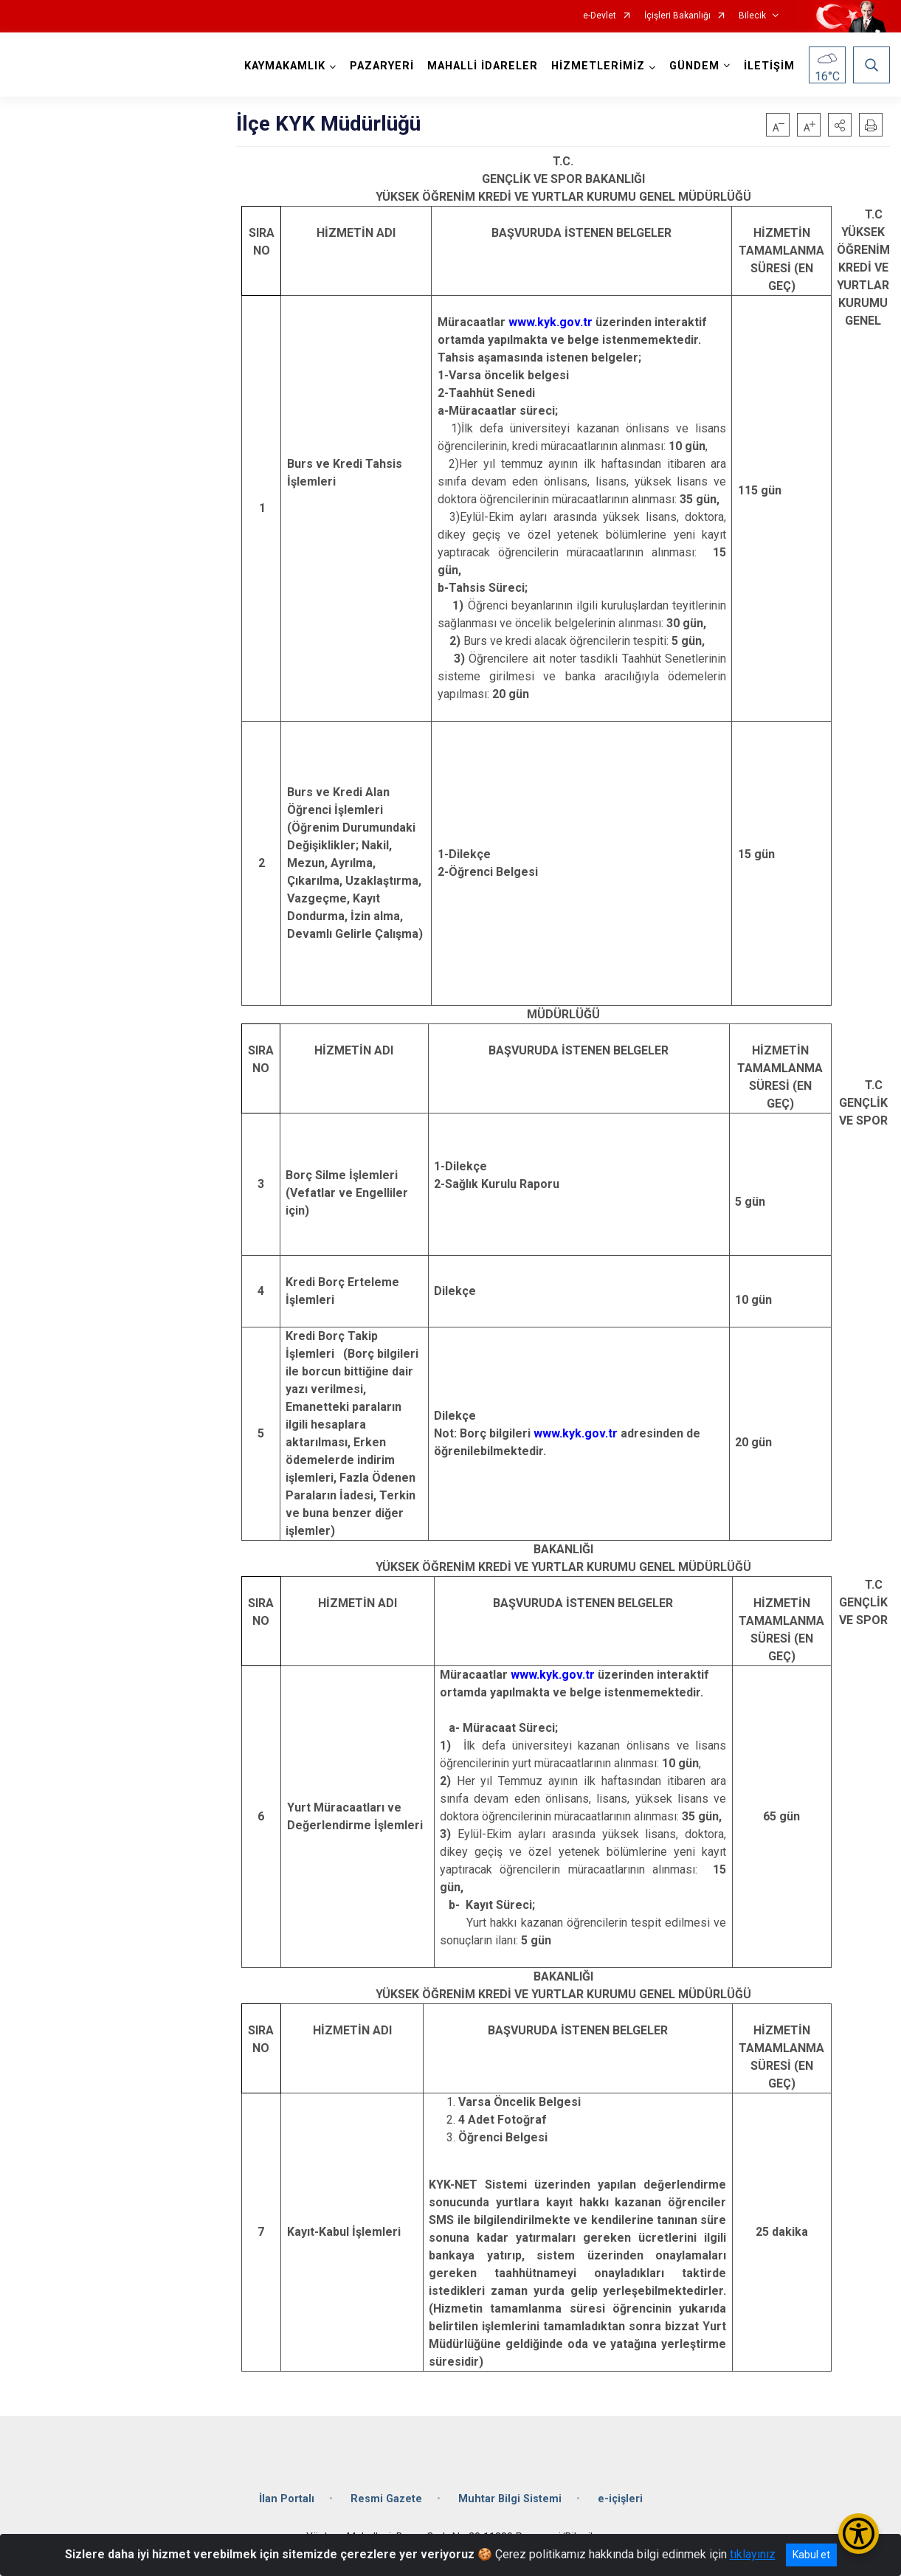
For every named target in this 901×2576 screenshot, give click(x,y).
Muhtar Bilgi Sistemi (510, 2499)
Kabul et (811, 2555)
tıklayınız (753, 2554)
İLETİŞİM (769, 66)
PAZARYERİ (382, 66)
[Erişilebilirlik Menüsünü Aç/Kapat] (858, 2533)
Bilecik (752, 16)
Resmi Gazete (386, 2499)
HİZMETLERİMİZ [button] (598, 66)
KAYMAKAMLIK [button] (284, 66)
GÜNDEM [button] (694, 66)
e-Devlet (599, 16)
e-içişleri (620, 2499)
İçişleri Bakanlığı (677, 16)
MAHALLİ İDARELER (482, 66)
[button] (840, 125)
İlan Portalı (286, 2499)
